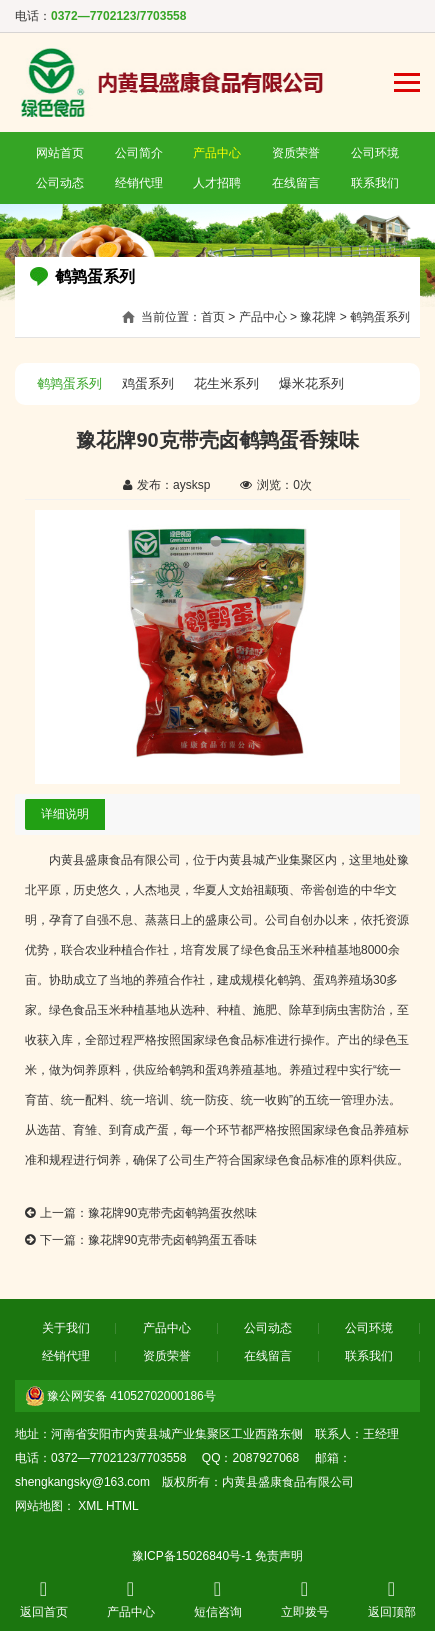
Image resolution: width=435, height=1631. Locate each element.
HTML (122, 1506)
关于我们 (66, 1328)
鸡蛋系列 (148, 383)
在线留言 (296, 183)
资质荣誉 (296, 153)
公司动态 (60, 183)
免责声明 (279, 1556)
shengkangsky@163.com (82, 1482)
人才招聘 (217, 183)
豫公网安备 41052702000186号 (131, 1396)
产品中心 (217, 153)
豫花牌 (318, 317)
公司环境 (375, 153)
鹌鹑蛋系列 (380, 317)
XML (90, 1506)
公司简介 (139, 153)
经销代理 (139, 183)
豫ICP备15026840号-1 (192, 1556)
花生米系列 (226, 383)
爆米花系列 (311, 383)
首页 (213, 317)
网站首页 (60, 153)
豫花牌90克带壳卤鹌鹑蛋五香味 (172, 1240)
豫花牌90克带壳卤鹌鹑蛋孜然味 (172, 1213)
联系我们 (375, 183)
